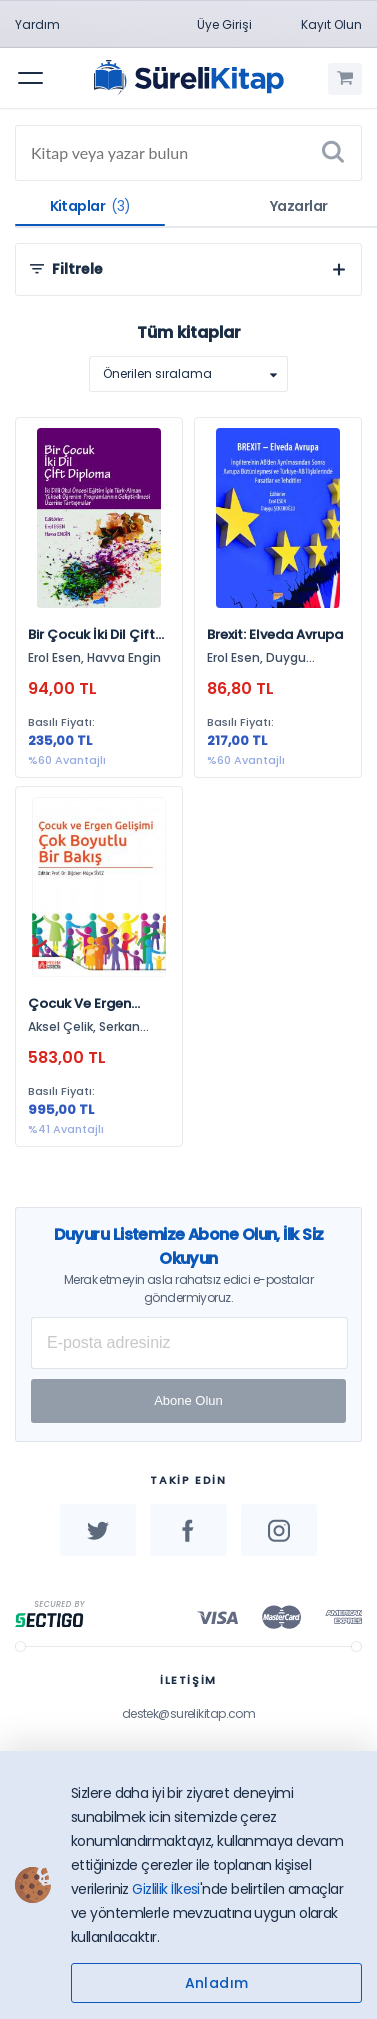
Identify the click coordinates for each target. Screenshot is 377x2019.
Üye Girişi (224, 24)
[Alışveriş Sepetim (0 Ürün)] (345, 79)
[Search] (188, 153)
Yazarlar (299, 206)
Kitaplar (90, 206)
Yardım (37, 24)
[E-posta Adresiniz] (189, 1343)
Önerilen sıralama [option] (157, 373)
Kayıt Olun (331, 24)
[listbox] (188, 374)
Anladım (216, 1983)
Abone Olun (188, 1400)
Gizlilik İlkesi (166, 1889)
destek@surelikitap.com (189, 1713)
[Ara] (333, 153)
